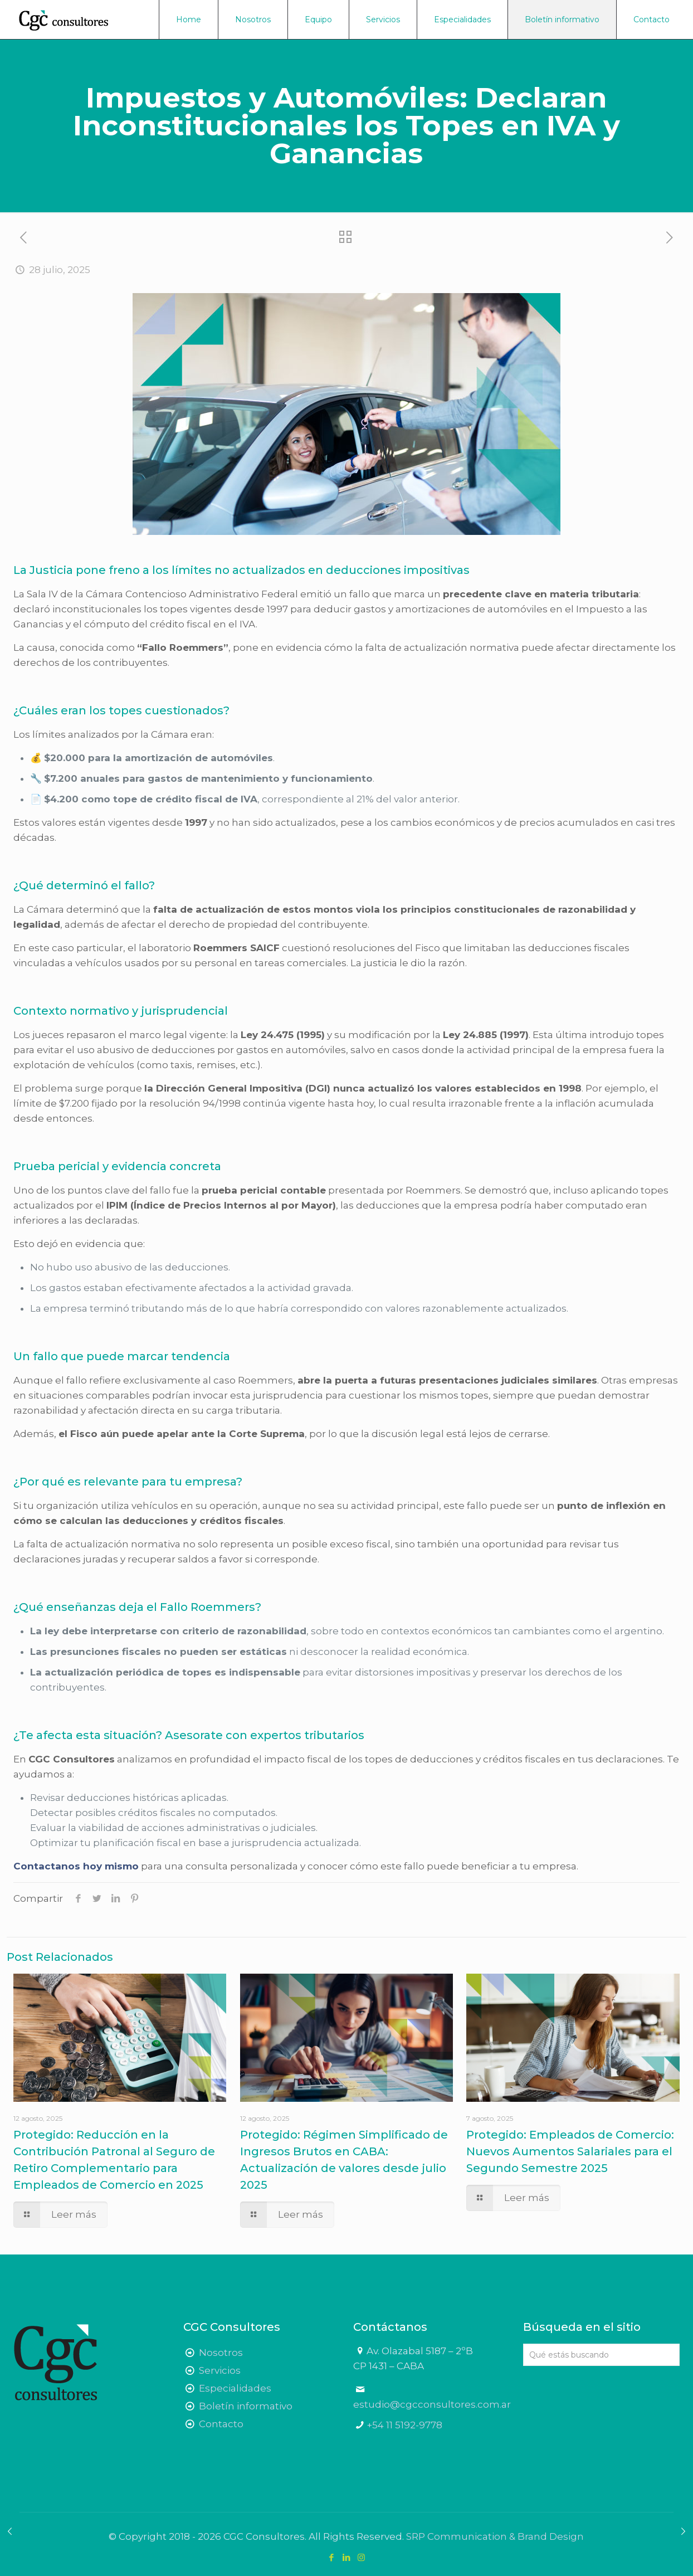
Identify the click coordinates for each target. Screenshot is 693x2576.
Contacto (221, 2423)
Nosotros (221, 2352)
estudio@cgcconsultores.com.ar (432, 2404)
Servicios (220, 2370)
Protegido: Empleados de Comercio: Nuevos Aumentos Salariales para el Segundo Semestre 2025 (570, 2151)
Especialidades (235, 2388)
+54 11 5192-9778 (404, 2425)
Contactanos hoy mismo (76, 1866)
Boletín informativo (245, 2406)
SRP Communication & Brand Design (495, 2536)
